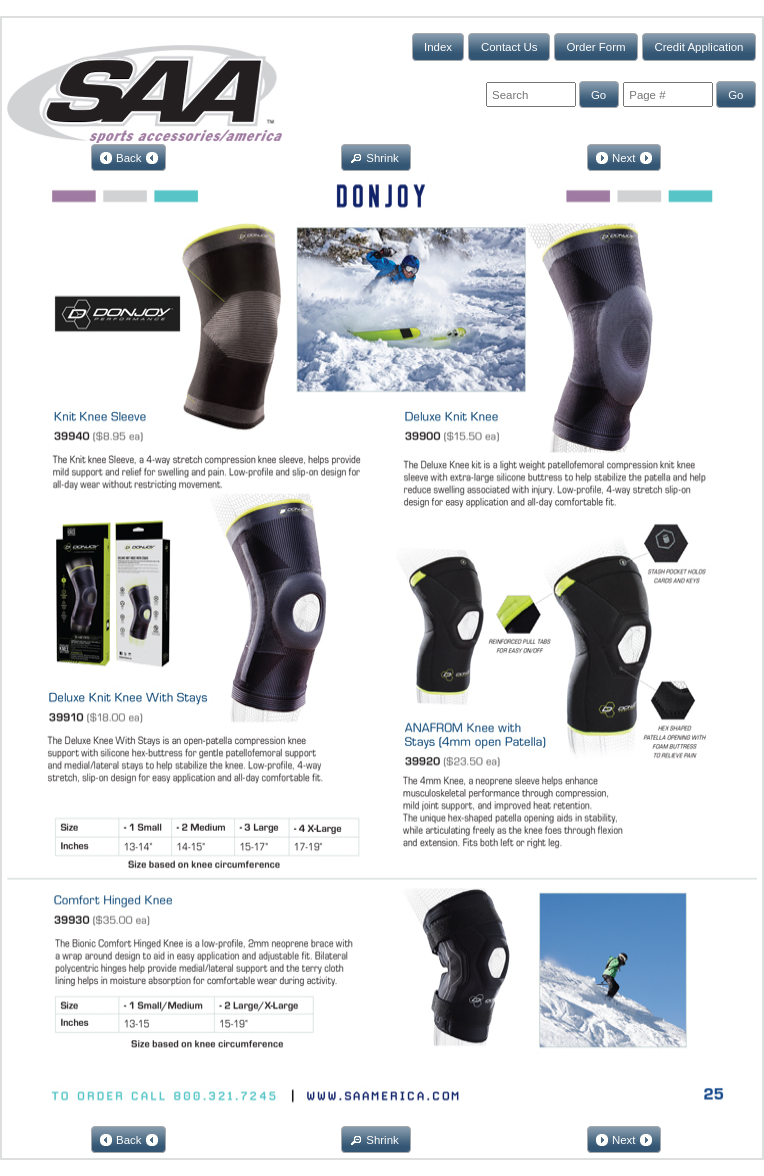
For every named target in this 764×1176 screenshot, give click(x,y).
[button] (438, 46)
